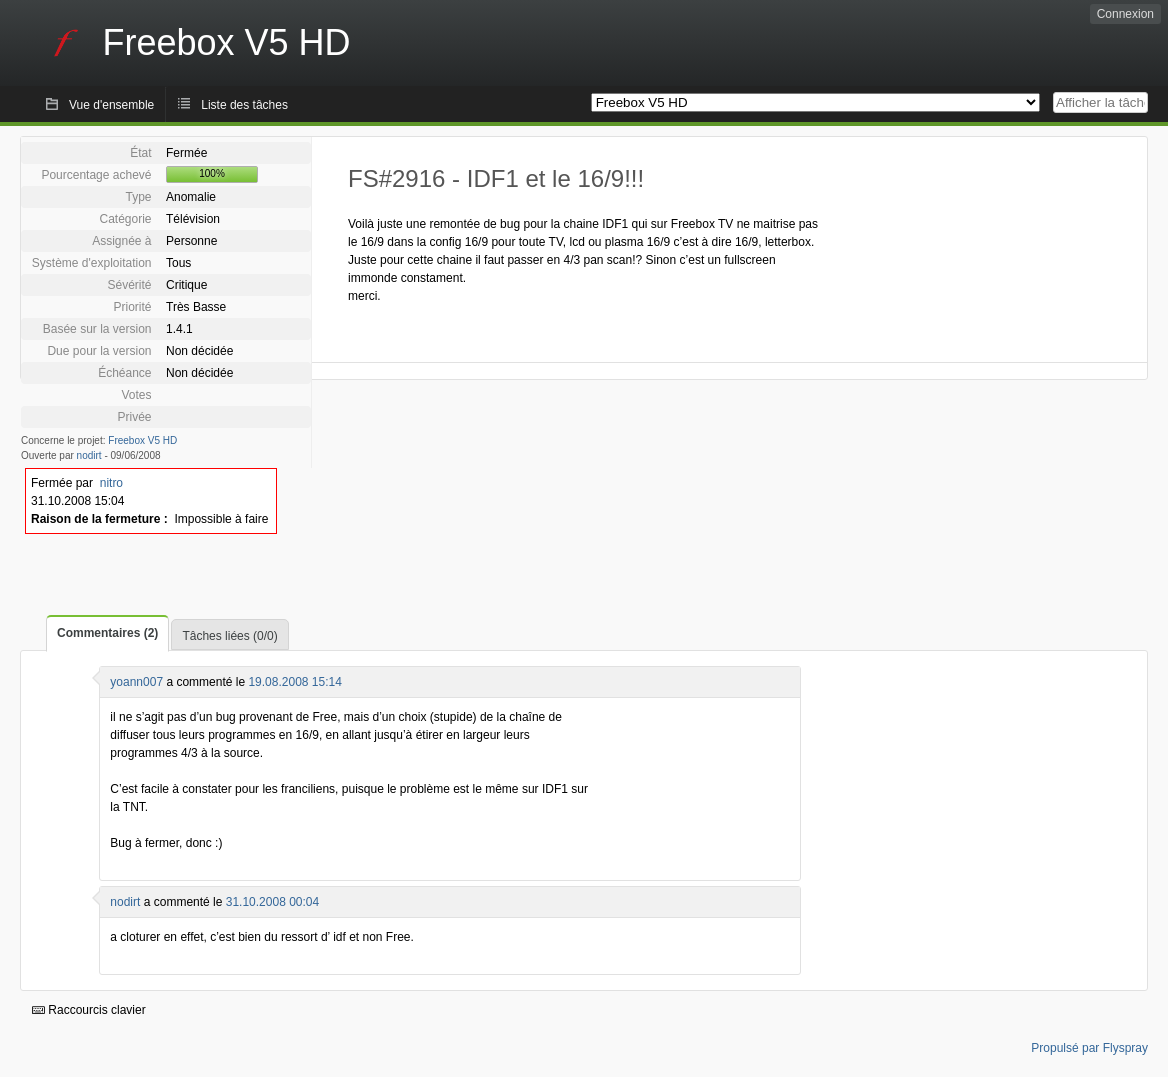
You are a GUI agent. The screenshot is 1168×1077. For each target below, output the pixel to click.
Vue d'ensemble (111, 105)
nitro (111, 483)
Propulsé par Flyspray (1089, 1048)
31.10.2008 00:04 (272, 902)
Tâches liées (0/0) (229, 636)
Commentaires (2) (107, 633)
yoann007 (136, 682)
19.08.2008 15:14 (294, 682)
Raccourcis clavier (89, 1010)
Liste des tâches (244, 105)
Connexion (1125, 14)
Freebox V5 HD (142, 440)
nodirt (89, 455)
